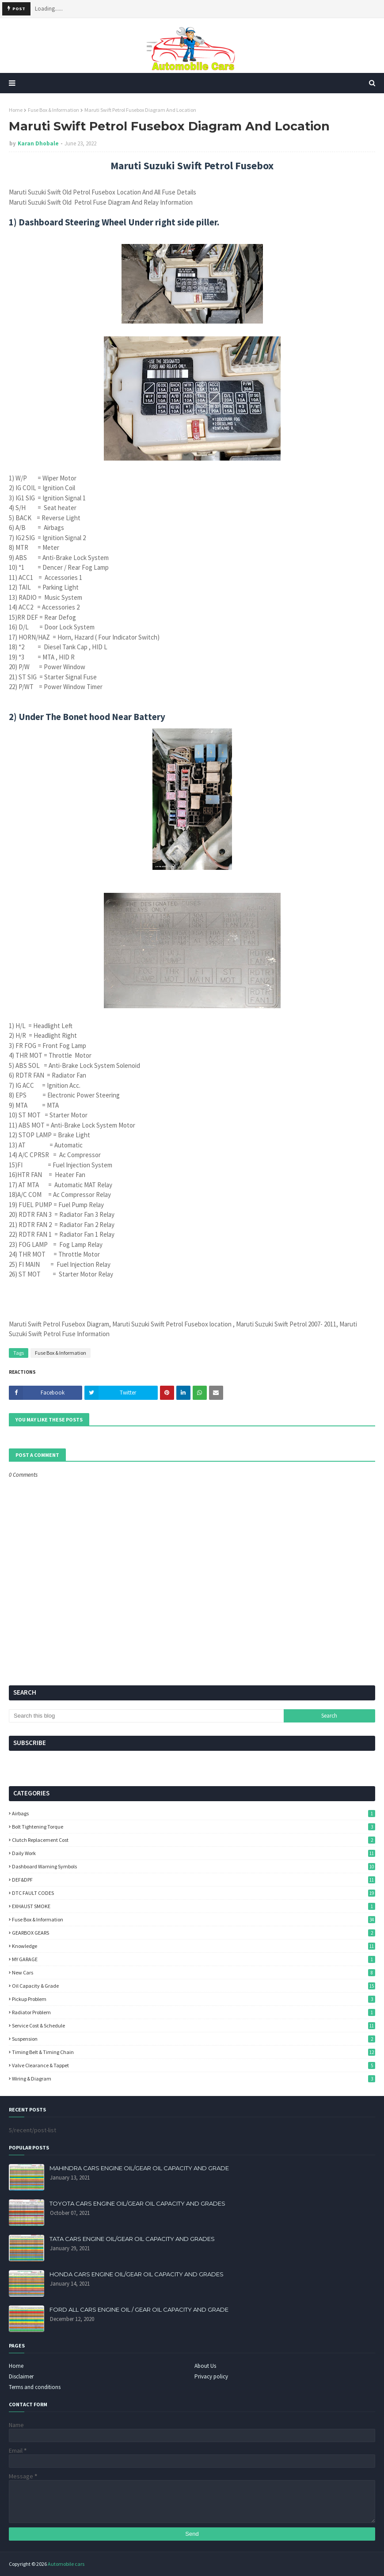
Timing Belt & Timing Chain (193, 2052)
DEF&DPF (193, 1879)
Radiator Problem (193, 2012)
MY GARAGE (193, 1959)
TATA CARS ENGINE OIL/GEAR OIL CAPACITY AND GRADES (132, 2238)
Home (16, 110)
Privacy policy (211, 2376)
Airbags (193, 1813)
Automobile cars (66, 2564)
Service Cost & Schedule (193, 2025)
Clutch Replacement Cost (193, 1840)
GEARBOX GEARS (193, 1932)
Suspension (193, 2038)
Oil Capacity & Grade (193, 1985)
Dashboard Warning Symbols (193, 1866)
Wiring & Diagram (193, 2078)
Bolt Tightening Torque (193, 1826)
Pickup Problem (193, 1999)
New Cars (193, 1972)
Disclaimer (21, 2376)
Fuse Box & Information (53, 110)
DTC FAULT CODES (193, 1893)
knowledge (193, 1946)
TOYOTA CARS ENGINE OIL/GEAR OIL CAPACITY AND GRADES (137, 2203)
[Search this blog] (146, 1715)
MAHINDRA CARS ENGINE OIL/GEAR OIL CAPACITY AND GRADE (139, 2168)
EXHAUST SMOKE (193, 1906)
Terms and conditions (35, 2387)
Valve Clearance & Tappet (193, 2065)
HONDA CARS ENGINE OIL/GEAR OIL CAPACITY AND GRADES (136, 2274)
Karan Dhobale (38, 143)
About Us (205, 2366)
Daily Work (193, 1853)
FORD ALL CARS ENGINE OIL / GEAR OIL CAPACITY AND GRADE (138, 2309)
